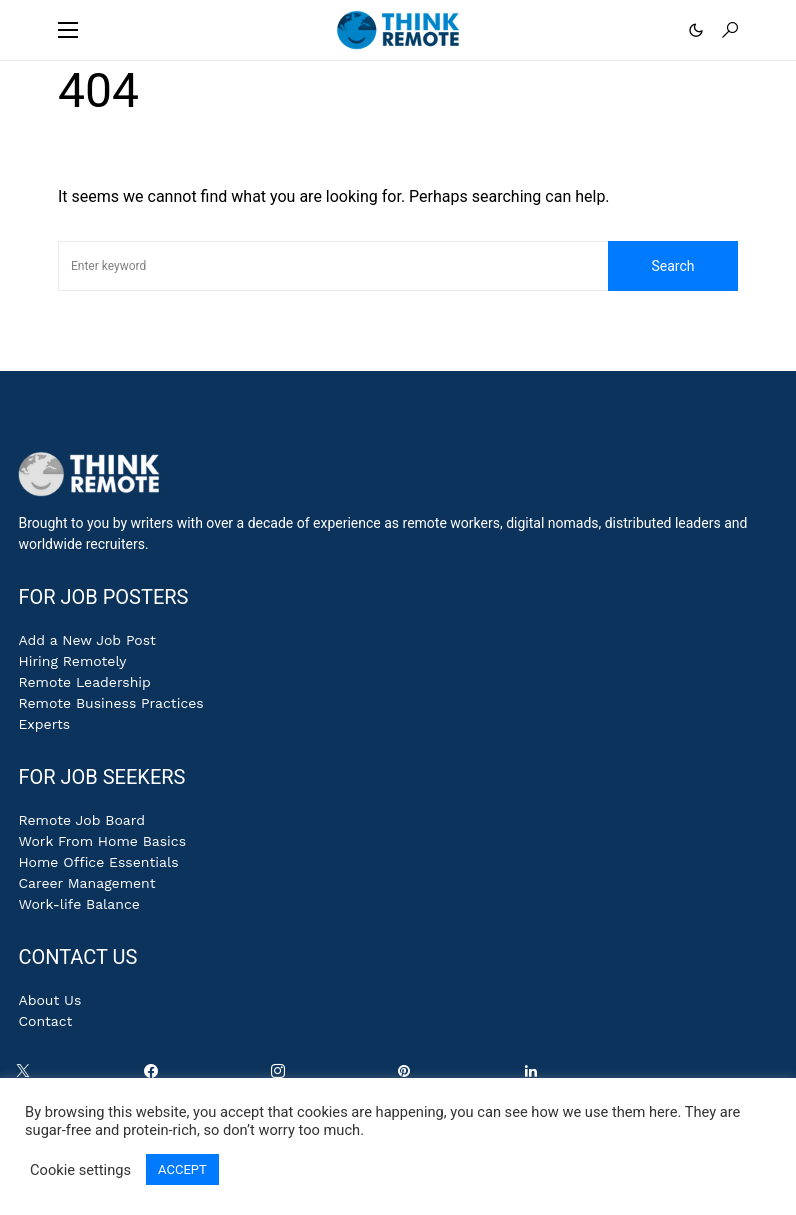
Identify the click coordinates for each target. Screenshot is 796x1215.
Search (672, 266)
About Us (49, 1000)
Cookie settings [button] (80, 1170)
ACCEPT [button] (182, 1169)
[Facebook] (155, 1076)
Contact (45, 1021)
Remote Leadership (84, 682)
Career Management (86, 883)
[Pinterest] (408, 1076)
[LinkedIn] (535, 1076)
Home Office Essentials (98, 862)
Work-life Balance (78, 904)
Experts (44, 724)
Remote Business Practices (110, 703)
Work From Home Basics (102, 841)
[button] (68, 30)
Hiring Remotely (72, 661)
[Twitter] (27, 1076)
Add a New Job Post (87, 640)
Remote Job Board (81, 820)
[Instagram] (282, 1076)
